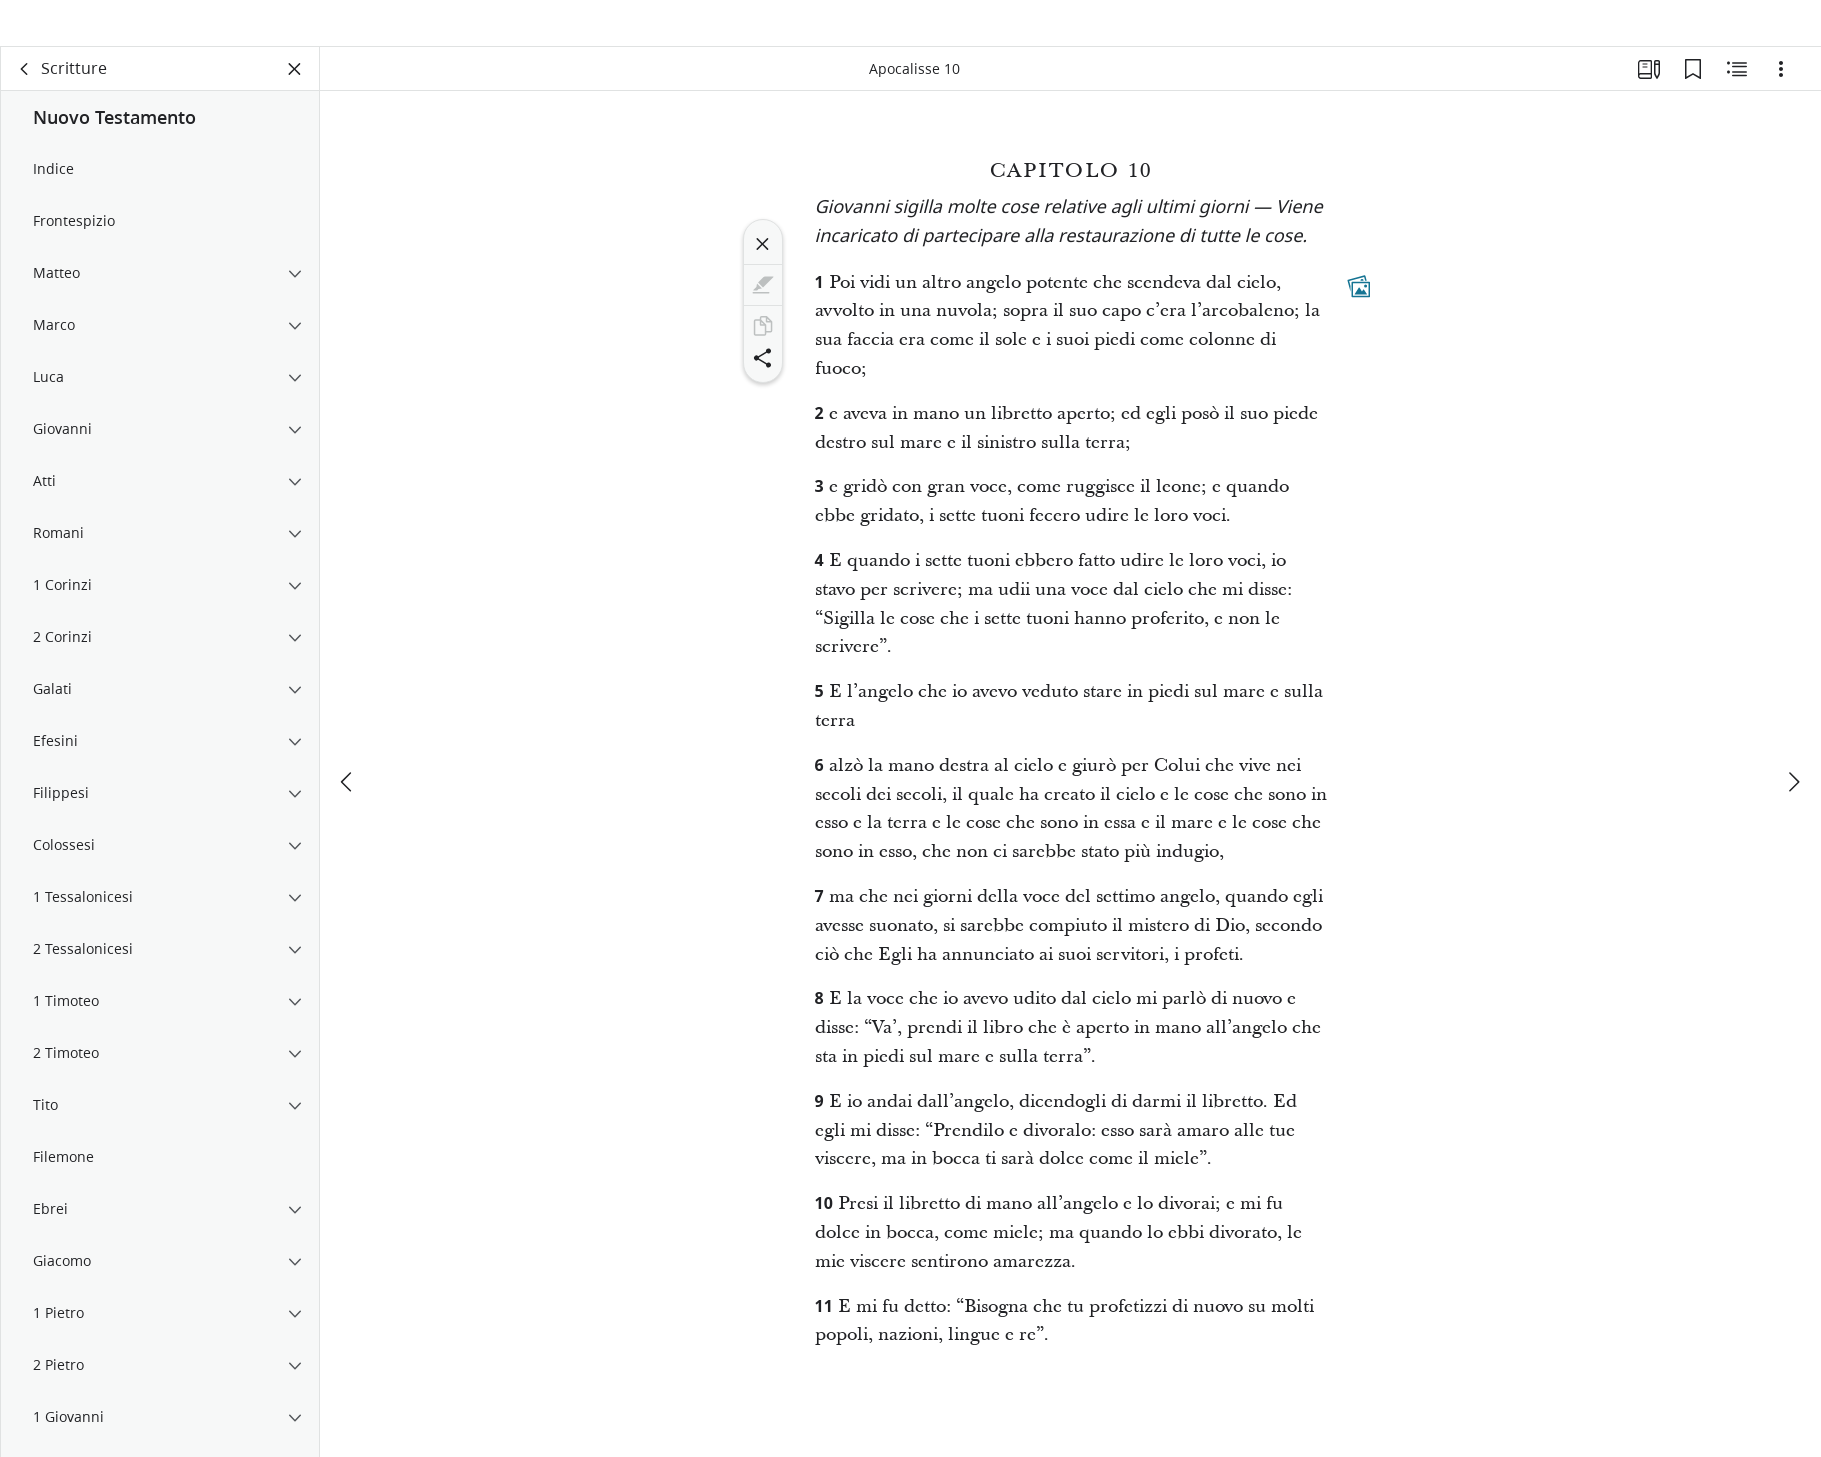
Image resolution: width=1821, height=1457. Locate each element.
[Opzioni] (1781, 96)
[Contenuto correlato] (1737, 96)
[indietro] (25, 96)
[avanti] (1793, 749)
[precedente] (348, 749)
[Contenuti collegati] (1359, 313)
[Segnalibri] (1693, 96)
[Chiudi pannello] (295, 96)
